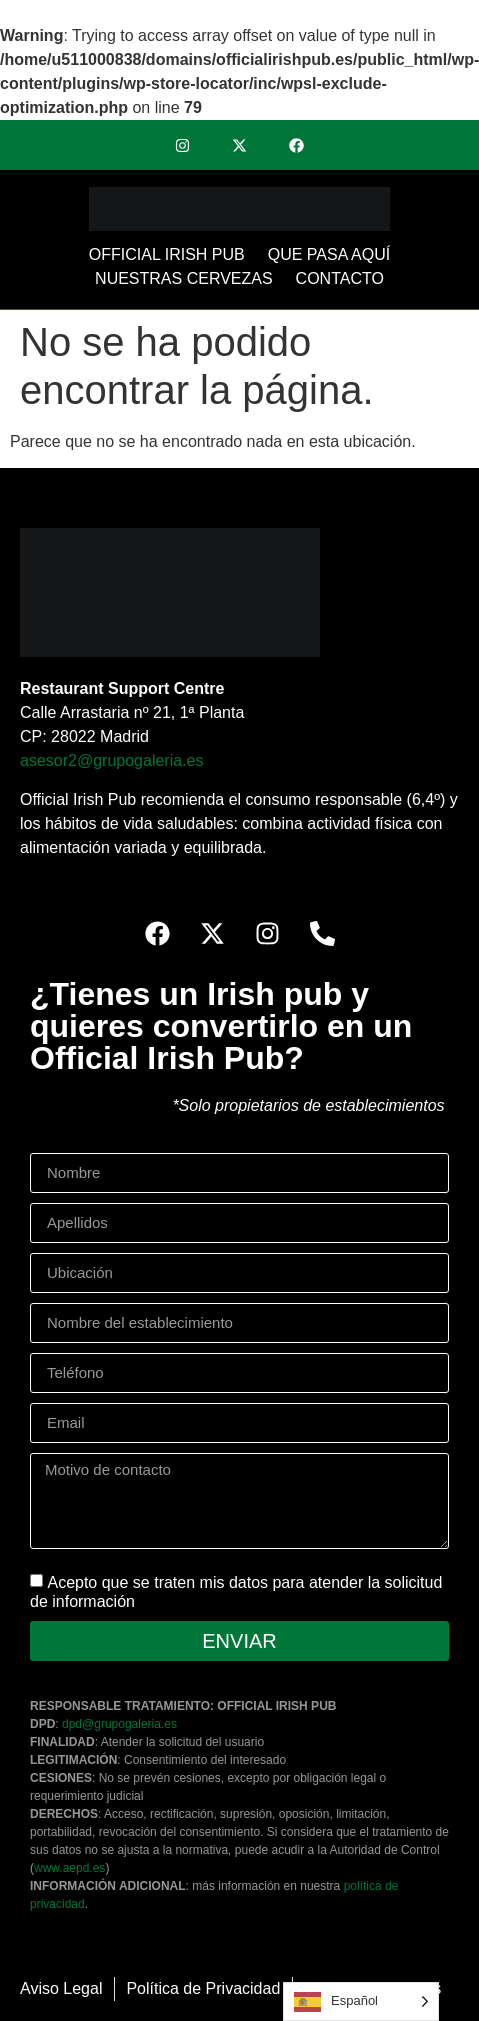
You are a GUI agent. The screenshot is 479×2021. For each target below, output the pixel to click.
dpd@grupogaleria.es (119, 1724)
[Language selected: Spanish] (361, 2001)
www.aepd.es (69, 1868)
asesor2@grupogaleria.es (111, 760)
